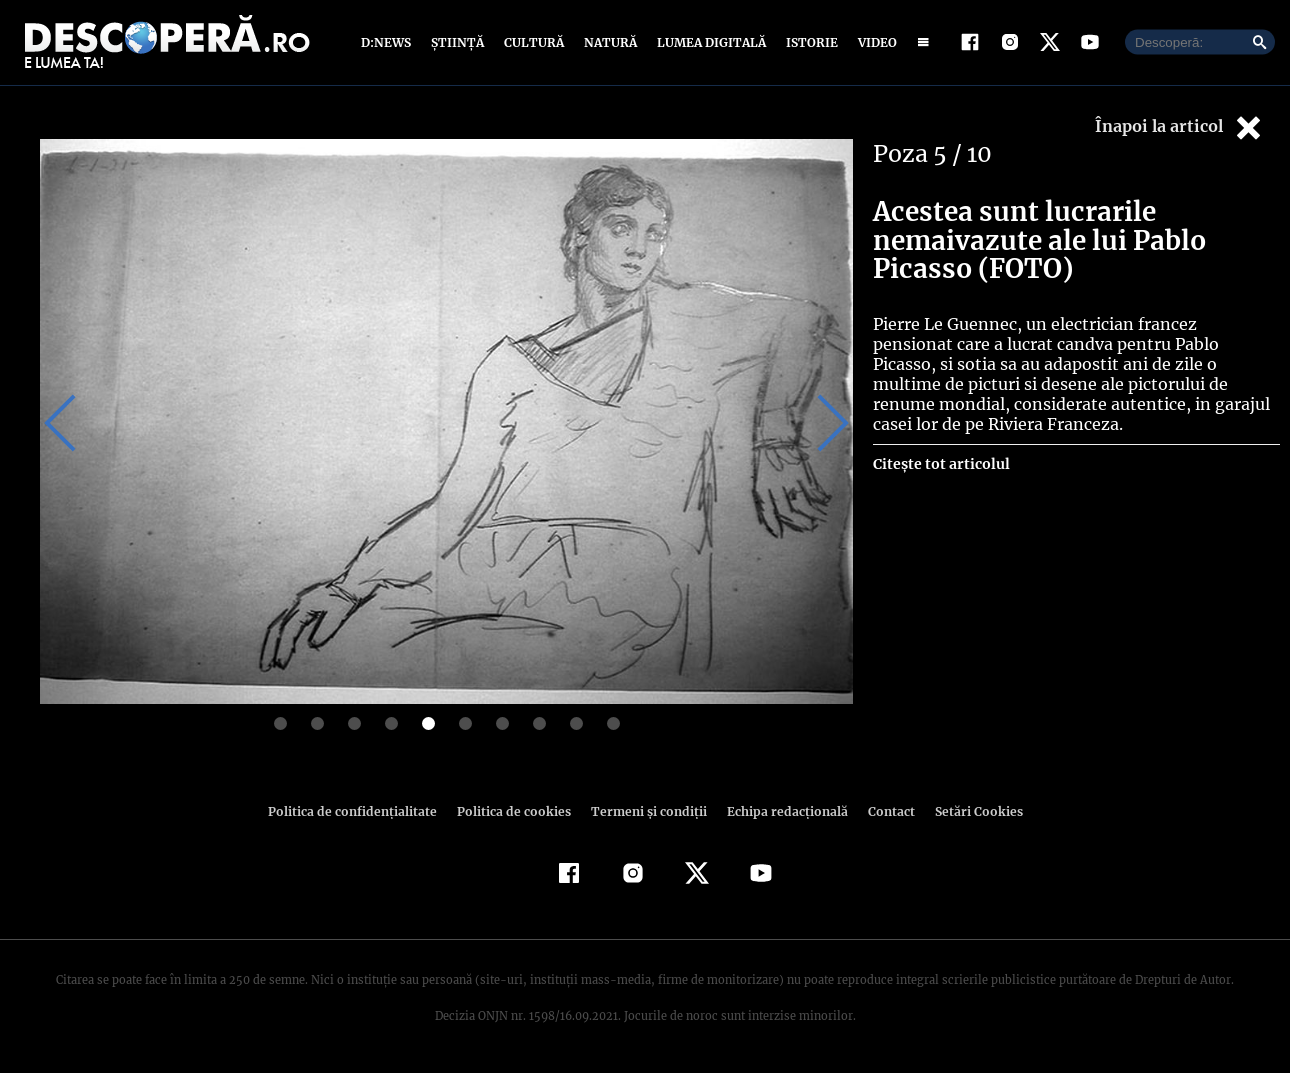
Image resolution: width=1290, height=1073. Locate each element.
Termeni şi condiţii (646, 811)
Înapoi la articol (1180, 127)
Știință (458, 42)
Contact (883, 811)
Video (873, 42)
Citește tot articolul (940, 464)
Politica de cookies (516, 811)
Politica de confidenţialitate (361, 811)
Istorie (808, 42)
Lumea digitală (708, 42)
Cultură (533, 42)
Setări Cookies (968, 811)
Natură (608, 42)
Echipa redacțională (781, 811)
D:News (389, 42)
